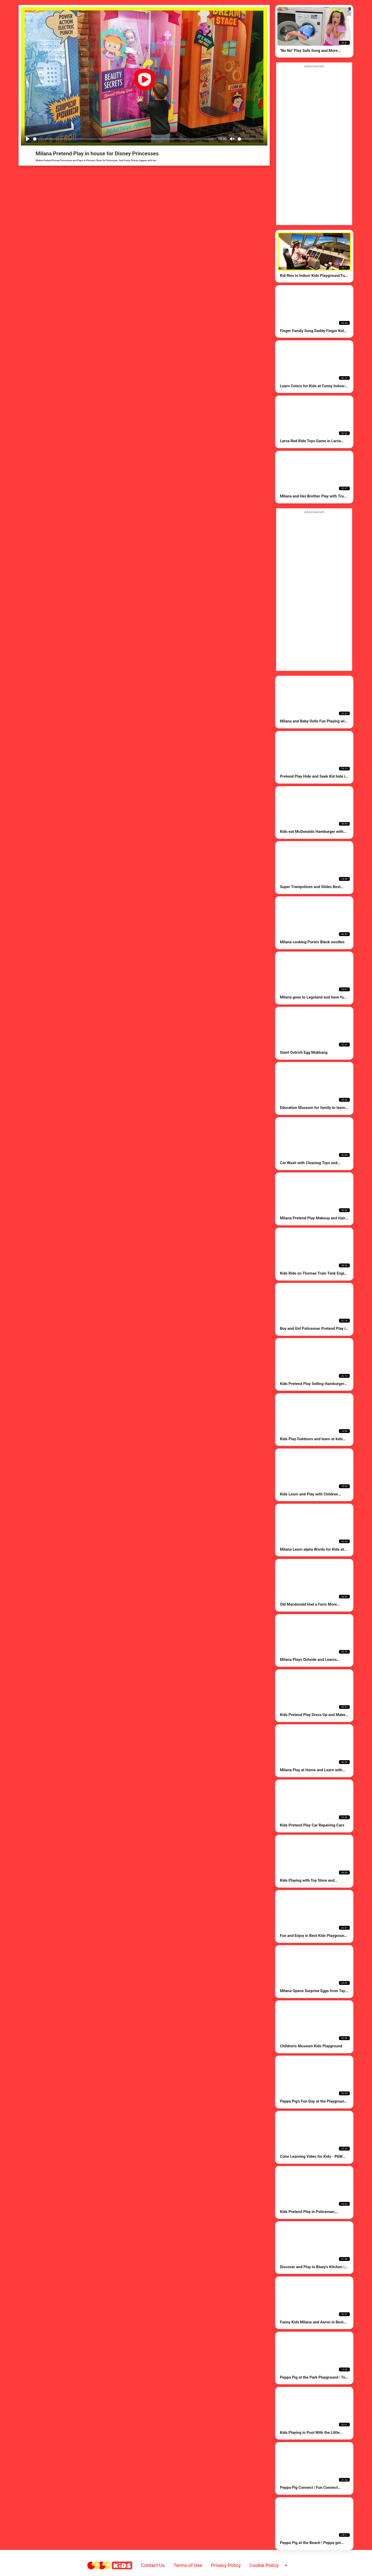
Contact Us (153, 2565)
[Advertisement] (314, 591)
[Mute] (232, 139)
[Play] (28, 139)
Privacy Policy (226, 2565)
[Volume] (251, 138)
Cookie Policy (264, 2565)
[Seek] (124, 138)
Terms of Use (188, 2565)
